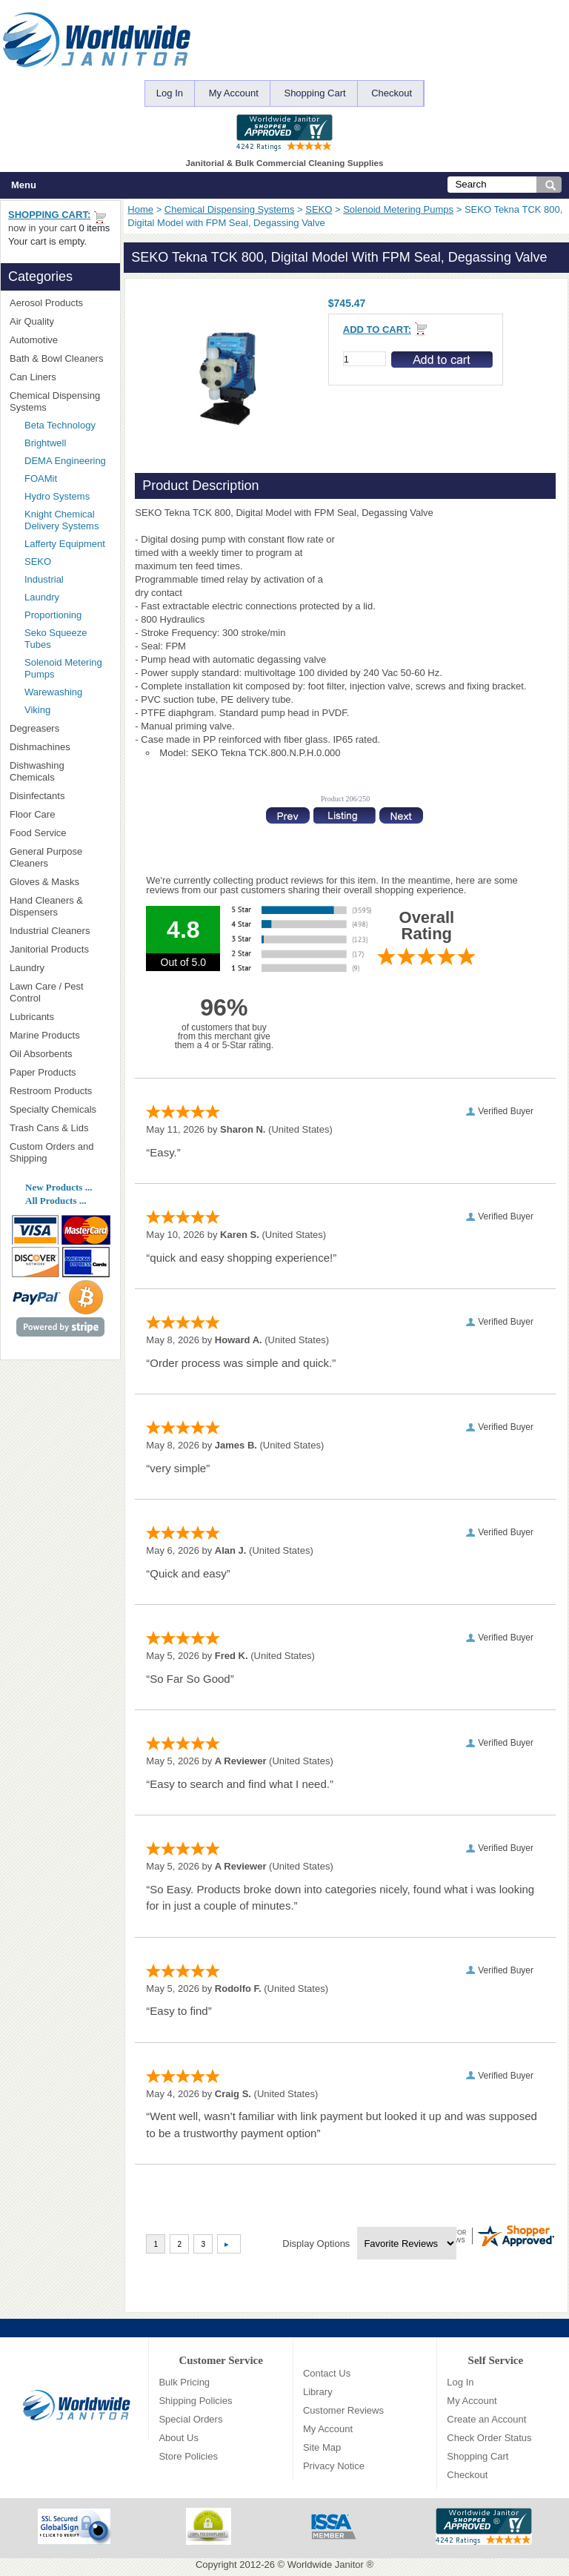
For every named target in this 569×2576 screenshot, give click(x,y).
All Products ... (55, 1200)
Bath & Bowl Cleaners (56, 358)
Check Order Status (489, 2437)
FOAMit (63, 478)
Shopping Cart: (49, 214)
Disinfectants (60, 795)
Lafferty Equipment (67, 544)
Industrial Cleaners (50, 930)
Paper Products (60, 1072)
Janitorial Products (60, 949)
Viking (67, 709)
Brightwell (67, 442)
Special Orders (190, 2419)
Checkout (391, 93)
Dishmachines (60, 746)
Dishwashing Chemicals (60, 771)
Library (318, 2391)
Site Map (322, 2447)
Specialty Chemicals (60, 1109)
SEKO (318, 209)
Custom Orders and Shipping (60, 1152)
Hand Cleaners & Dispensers (60, 906)
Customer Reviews (343, 2410)
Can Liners (60, 377)
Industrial (44, 579)
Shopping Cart (314, 93)
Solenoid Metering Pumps (398, 209)
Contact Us (326, 2373)
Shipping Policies (195, 2400)
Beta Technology (67, 425)
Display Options (316, 2243)
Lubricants (32, 1016)
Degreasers (34, 728)
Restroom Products (60, 1090)
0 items (94, 228)
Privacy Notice (334, 2465)
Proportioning (52, 614)
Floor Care (60, 814)
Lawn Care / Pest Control (60, 992)
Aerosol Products (60, 302)
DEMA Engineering (67, 461)
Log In (169, 93)
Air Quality (60, 321)
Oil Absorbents (60, 1053)
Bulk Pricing (184, 2382)
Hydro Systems (67, 496)
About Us (178, 2437)
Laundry (41, 597)
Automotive (34, 339)
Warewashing (53, 692)
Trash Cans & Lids (60, 1127)
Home (140, 209)
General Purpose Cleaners (46, 857)
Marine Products (45, 1035)
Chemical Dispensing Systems (229, 209)
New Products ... (58, 1187)
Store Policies (188, 2456)
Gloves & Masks (60, 881)
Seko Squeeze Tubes (55, 638)
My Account (234, 93)
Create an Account (486, 2419)
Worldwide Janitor (325, 2564)
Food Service (38, 832)
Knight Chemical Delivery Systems (67, 520)
